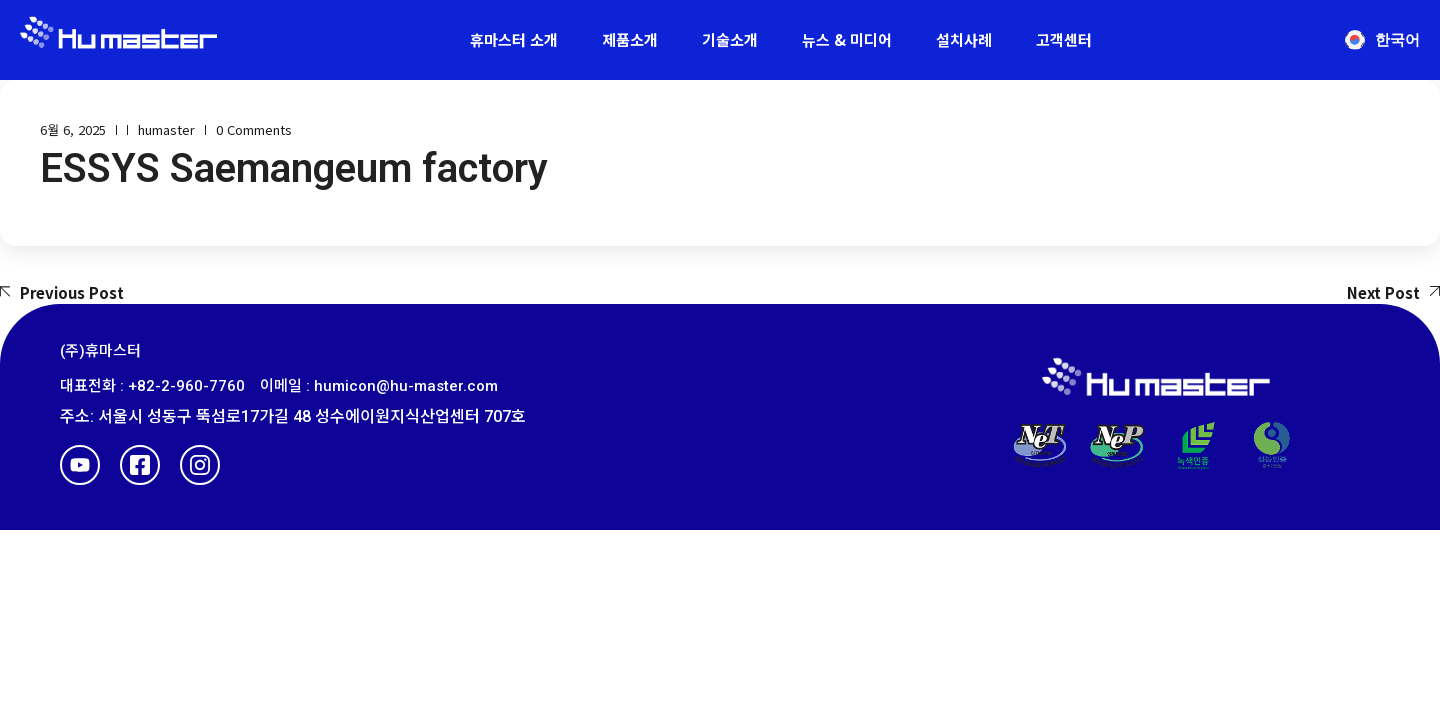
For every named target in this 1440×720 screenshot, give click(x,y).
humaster (166, 129)
